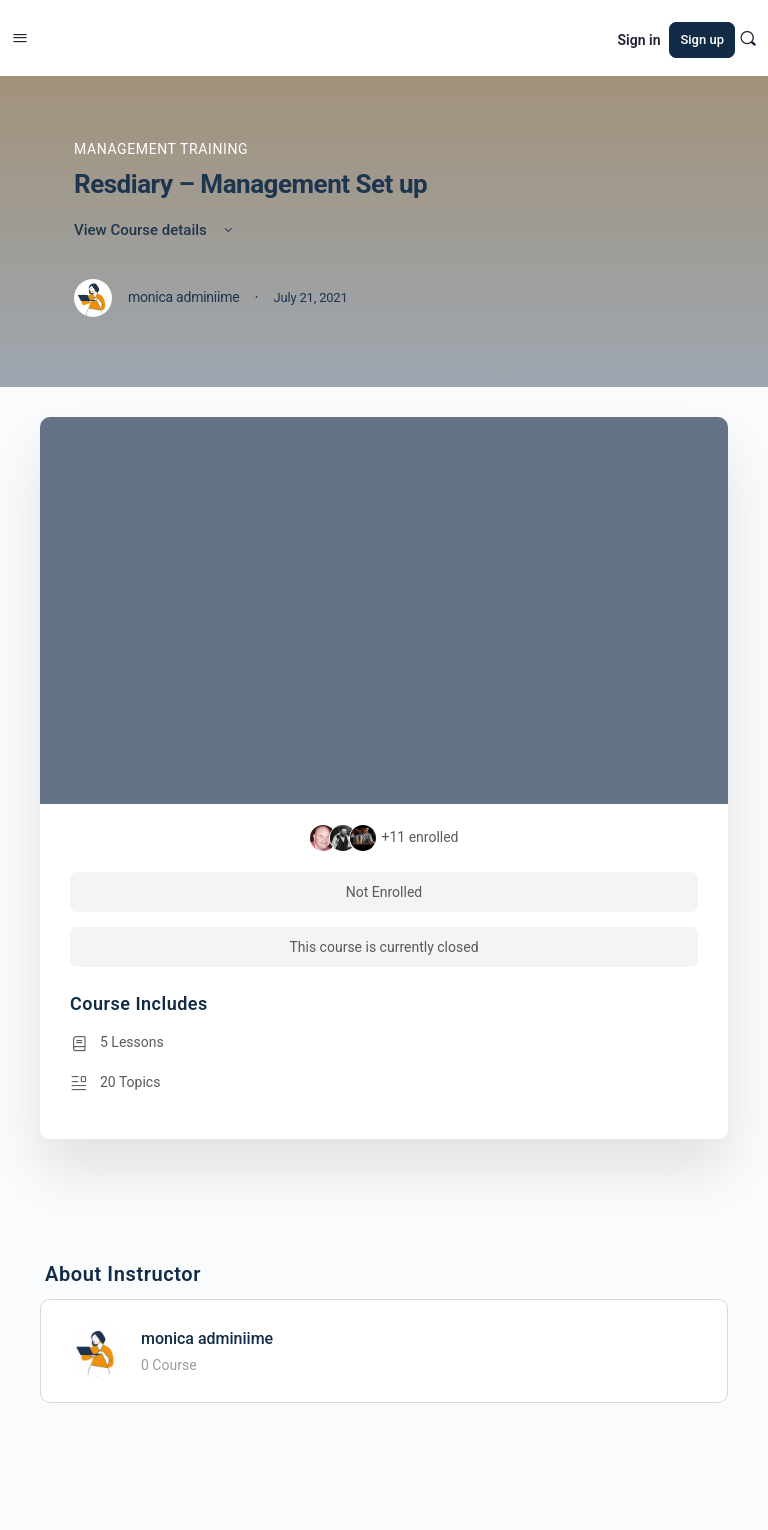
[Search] (748, 38)
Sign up (702, 39)
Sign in (639, 40)
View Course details (155, 230)
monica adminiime (207, 1338)
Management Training (161, 149)
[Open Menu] (20, 36)
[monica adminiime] (97, 1349)
